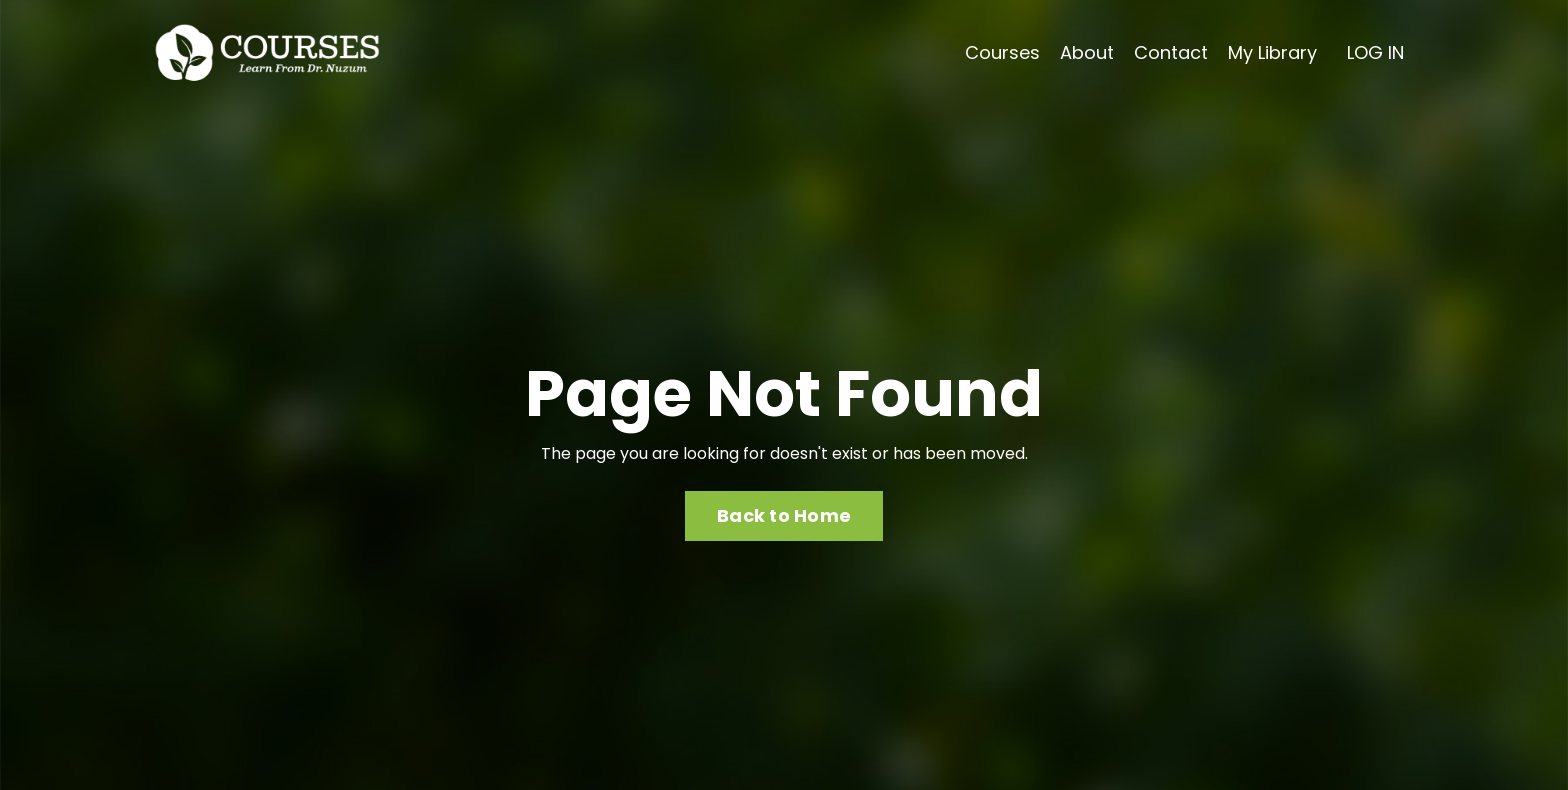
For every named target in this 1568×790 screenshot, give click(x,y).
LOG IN (1375, 52)
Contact (1171, 52)
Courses (1002, 52)
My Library (1272, 52)
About (1087, 52)
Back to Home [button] (784, 515)
